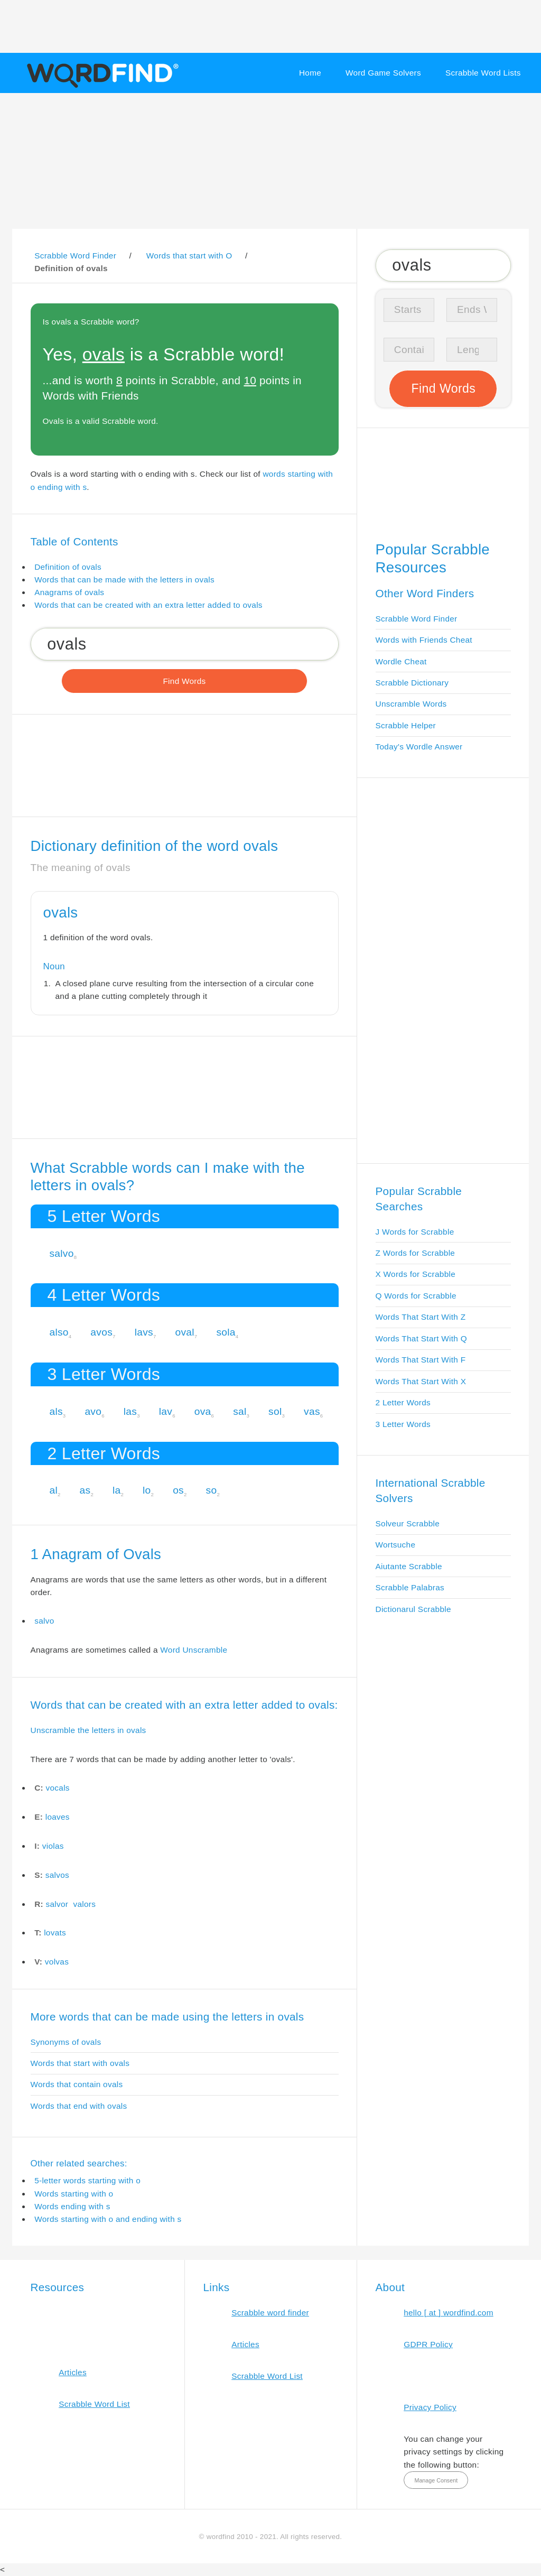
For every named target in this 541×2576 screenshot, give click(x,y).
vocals (58, 1787)
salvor (57, 1903)
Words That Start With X (421, 1381)
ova (202, 1411)
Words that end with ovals (79, 2105)
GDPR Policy (428, 2344)
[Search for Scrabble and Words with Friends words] (184, 643)
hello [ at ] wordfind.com (448, 2312)
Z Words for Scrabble (415, 1252)
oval (184, 1332)
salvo (61, 1253)
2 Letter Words (403, 1402)
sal (239, 1411)
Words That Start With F (421, 1359)
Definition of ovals (67, 566)
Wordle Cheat (401, 661)
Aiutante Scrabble (409, 1566)
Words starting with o (73, 2193)
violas (53, 1845)
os (178, 1490)
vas (312, 1411)
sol (275, 1411)
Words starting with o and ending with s (107, 2218)
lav (165, 1411)
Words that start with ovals (80, 2063)
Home (310, 72)
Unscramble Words (411, 703)
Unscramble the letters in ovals (88, 1730)
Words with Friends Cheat (424, 639)
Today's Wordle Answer (419, 746)
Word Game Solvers (383, 72)
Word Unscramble (193, 1649)
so (211, 1490)
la (117, 1490)
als (55, 1411)
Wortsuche (396, 1544)
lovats (55, 1932)
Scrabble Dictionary (412, 682)
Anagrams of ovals (69, 592)
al (53, 1490)
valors (84, 1903)
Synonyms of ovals (66, 2041)
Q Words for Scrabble (416, 1295)
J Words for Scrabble (415, 1231)
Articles (73, 2372)
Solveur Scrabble (408, 1523)
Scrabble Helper (406, 725)
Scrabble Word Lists (483, 72)
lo (147, 1490)
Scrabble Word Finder (417, 618)
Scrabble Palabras (410, 1587)
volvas (57, 1961)
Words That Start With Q (421, 1338)
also (58, 1332)
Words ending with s (72, 2206)
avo (93, 1411)
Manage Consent (436, 2480)
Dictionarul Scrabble (413, 1609)
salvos (57, 1874)
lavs (144, 1332)
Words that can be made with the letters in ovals (124, 579)
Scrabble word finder (270, 2312)
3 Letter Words (403, 1424)
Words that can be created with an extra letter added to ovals (148, 604)
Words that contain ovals (77, 2084)
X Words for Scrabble (416, 1274)
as (85, 1490)
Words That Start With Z (421, 1316)
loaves (57, 1816)
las (130, 1411)
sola (225, 1332)
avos (101, 1332)
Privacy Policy (430, 2407)
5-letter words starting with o (87, 2180)
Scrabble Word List (94, 2403)
